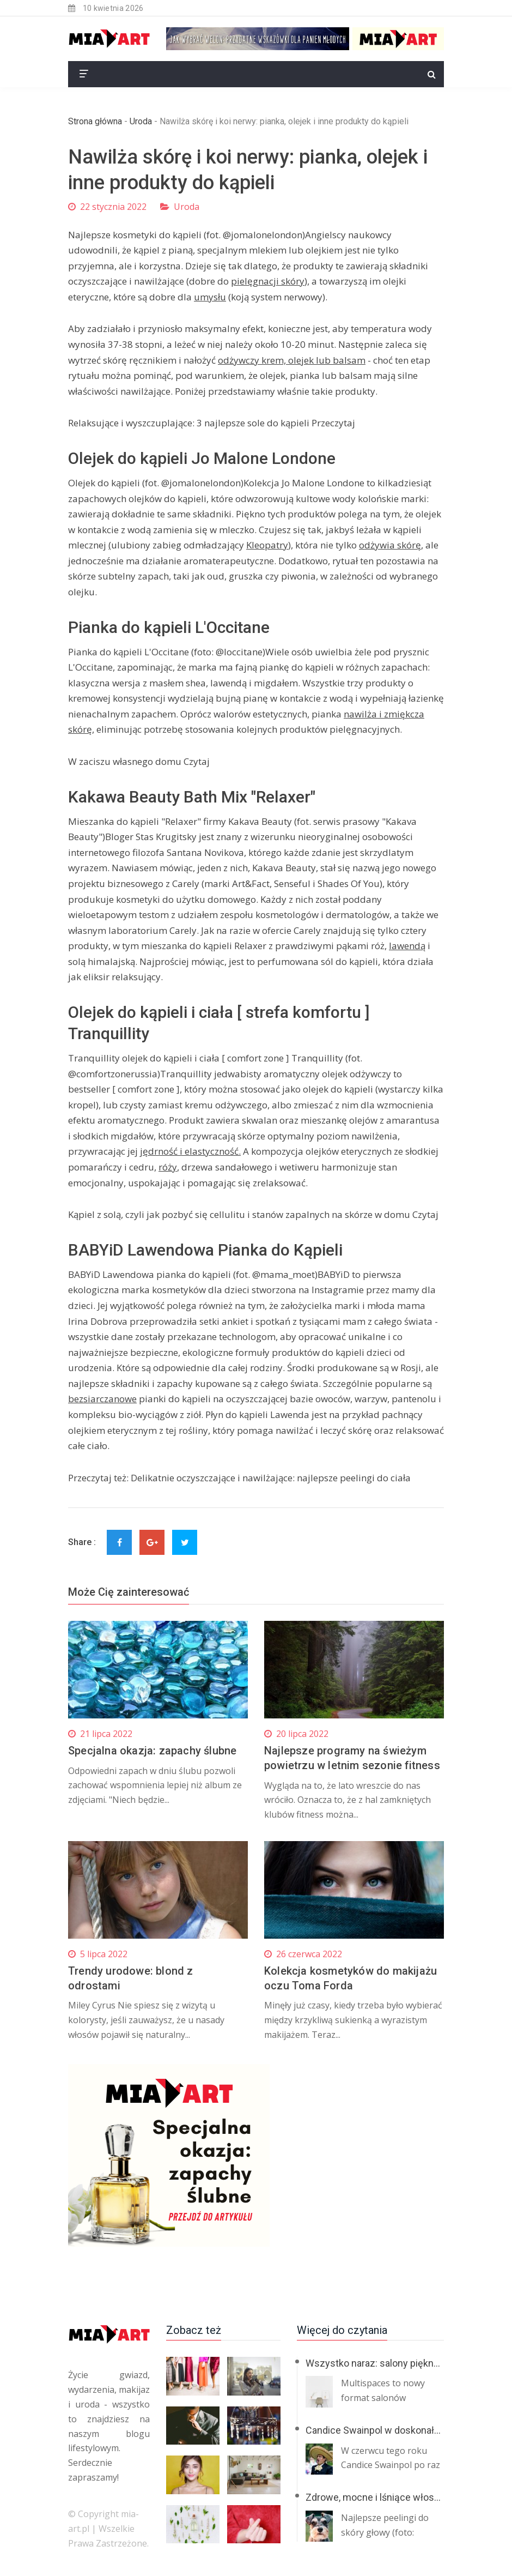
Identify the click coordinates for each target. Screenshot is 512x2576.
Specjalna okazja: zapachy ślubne (152, 1750)
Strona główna (95, 121)
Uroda (141, 121)
